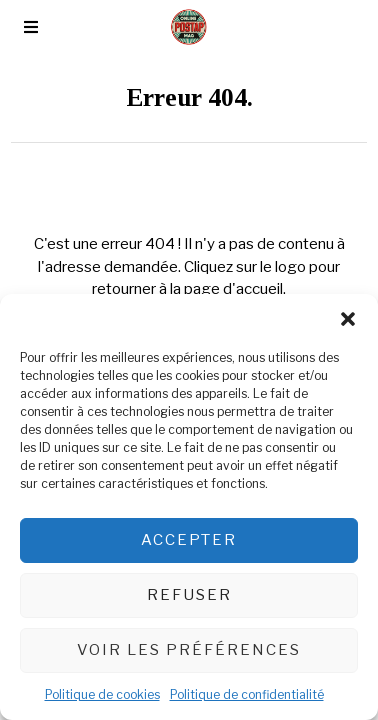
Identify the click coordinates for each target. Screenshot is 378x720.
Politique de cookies (102, 694)
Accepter (189, 540)
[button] (348, 319)
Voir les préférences (189, 650)
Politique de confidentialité (247, 694)
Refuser (189, 595)
